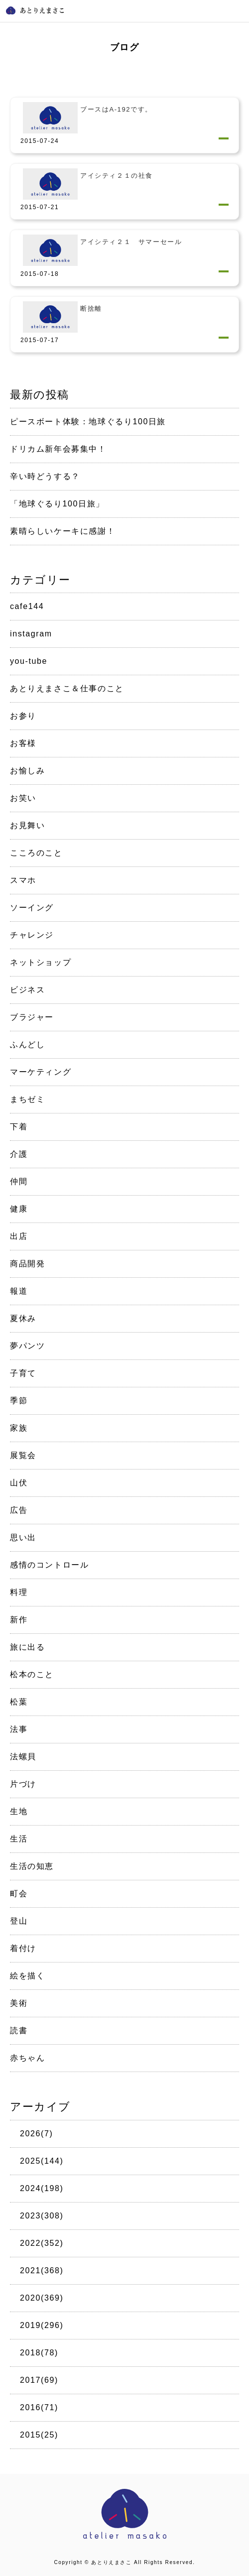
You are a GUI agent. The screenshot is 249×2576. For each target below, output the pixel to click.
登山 (18, 1921)
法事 (18, 1729)
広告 (18, 1510)
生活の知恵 (32, 1866)
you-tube (28, 661)
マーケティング (40, 1072)
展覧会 (23, 1455)
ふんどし (27, 1044)
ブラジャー (32, 1017)
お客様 (23, 743)
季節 (18, 1400)
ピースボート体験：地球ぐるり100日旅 (88, 421)
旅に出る (27, 1647)
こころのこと (36, 853)
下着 (18, 1126)
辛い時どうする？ (45, 476)
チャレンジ (32, 935)
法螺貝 (23, 1756)
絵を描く (27, 1975)
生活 (18, 1839)
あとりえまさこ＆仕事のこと (67, 688)
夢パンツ (27, 1346)
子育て (23, 1373)
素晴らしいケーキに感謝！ (62, 531)
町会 (18, 1893)
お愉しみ (27, 770)
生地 (18, 1811)
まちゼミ (27, 1099)
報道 (18, 1291)
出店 (18, 1236)
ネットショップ (40, 962)
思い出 (23, 1537)
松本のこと (32, 1674)
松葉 (18, 1702)
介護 (18, 1154)
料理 (18, 1592)
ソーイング (32, 907)
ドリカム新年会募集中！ (58, 449)
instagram (31, 633)
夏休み (23, 1318)
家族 (18, 1428)
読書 (18, 2030)
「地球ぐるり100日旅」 (57, 503)
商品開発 (27, 1263)
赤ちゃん (27, 2058)
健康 (18, 1209)
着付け (23, 1948)
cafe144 (27, 606)
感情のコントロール (49, 1565)
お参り (23, 716)
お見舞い (27, 825)
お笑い (23, 798)
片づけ (23, 1784)
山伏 (18, 1482)
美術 (18, 2003)
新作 (18, 1619)
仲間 (18, 1181)
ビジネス (27, 989)
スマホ (23, 880)
